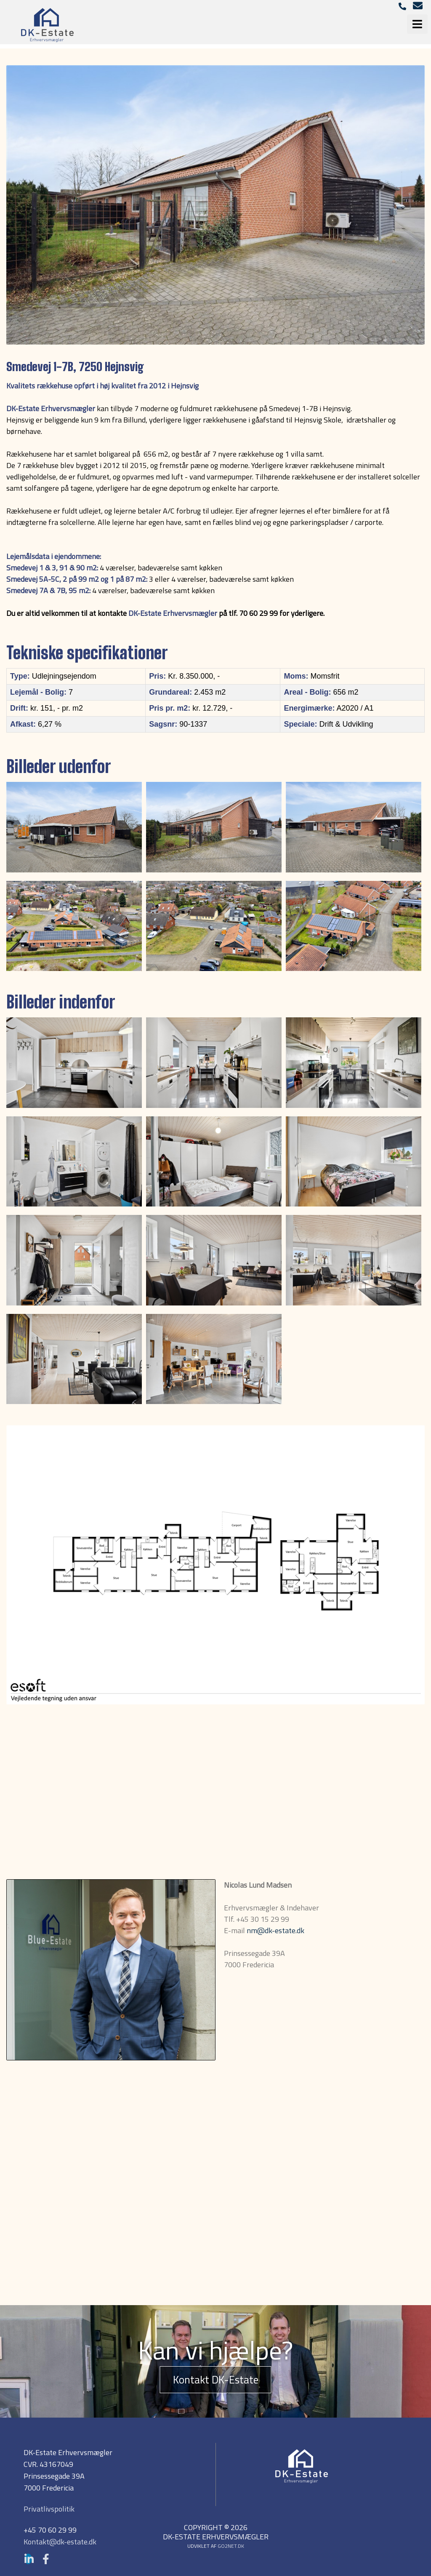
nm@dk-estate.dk (275, 1930)
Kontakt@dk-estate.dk (60, 2541)
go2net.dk (231, 2546)
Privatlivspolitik (49, 2508)
